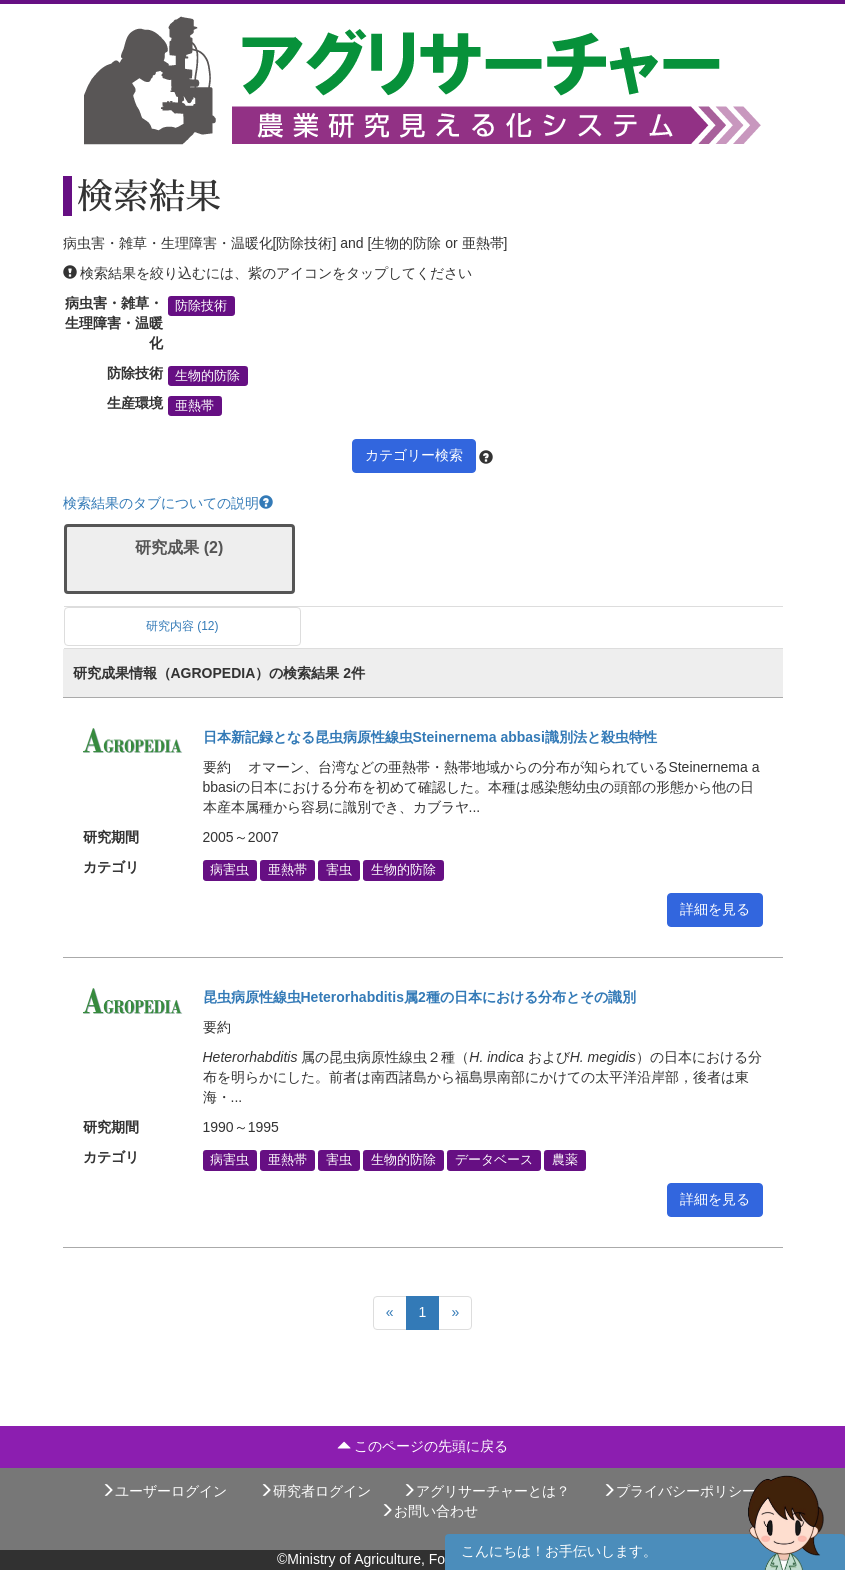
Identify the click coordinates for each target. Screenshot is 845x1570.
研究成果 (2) (179, 547)
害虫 (339, 870)
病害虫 (229, 870)
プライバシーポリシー (679, 1491)
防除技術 (201, 306)
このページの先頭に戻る (423, 1446)
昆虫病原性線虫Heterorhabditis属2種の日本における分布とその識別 (419, 997)
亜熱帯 (194, 406)
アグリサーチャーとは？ (486, 1491)
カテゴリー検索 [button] (414, 455)
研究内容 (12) (182, 626)
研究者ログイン (315, 1491)
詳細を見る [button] (715, 909)
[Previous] (390, 1313)
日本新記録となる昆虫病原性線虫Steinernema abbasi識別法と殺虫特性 (430, 737)
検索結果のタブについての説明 (168, 503)
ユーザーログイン (164, 1491)
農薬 (565, 1160)
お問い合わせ (429, 1511)
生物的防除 (207, 376)
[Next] (455, 1313)
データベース (494, 1160)
